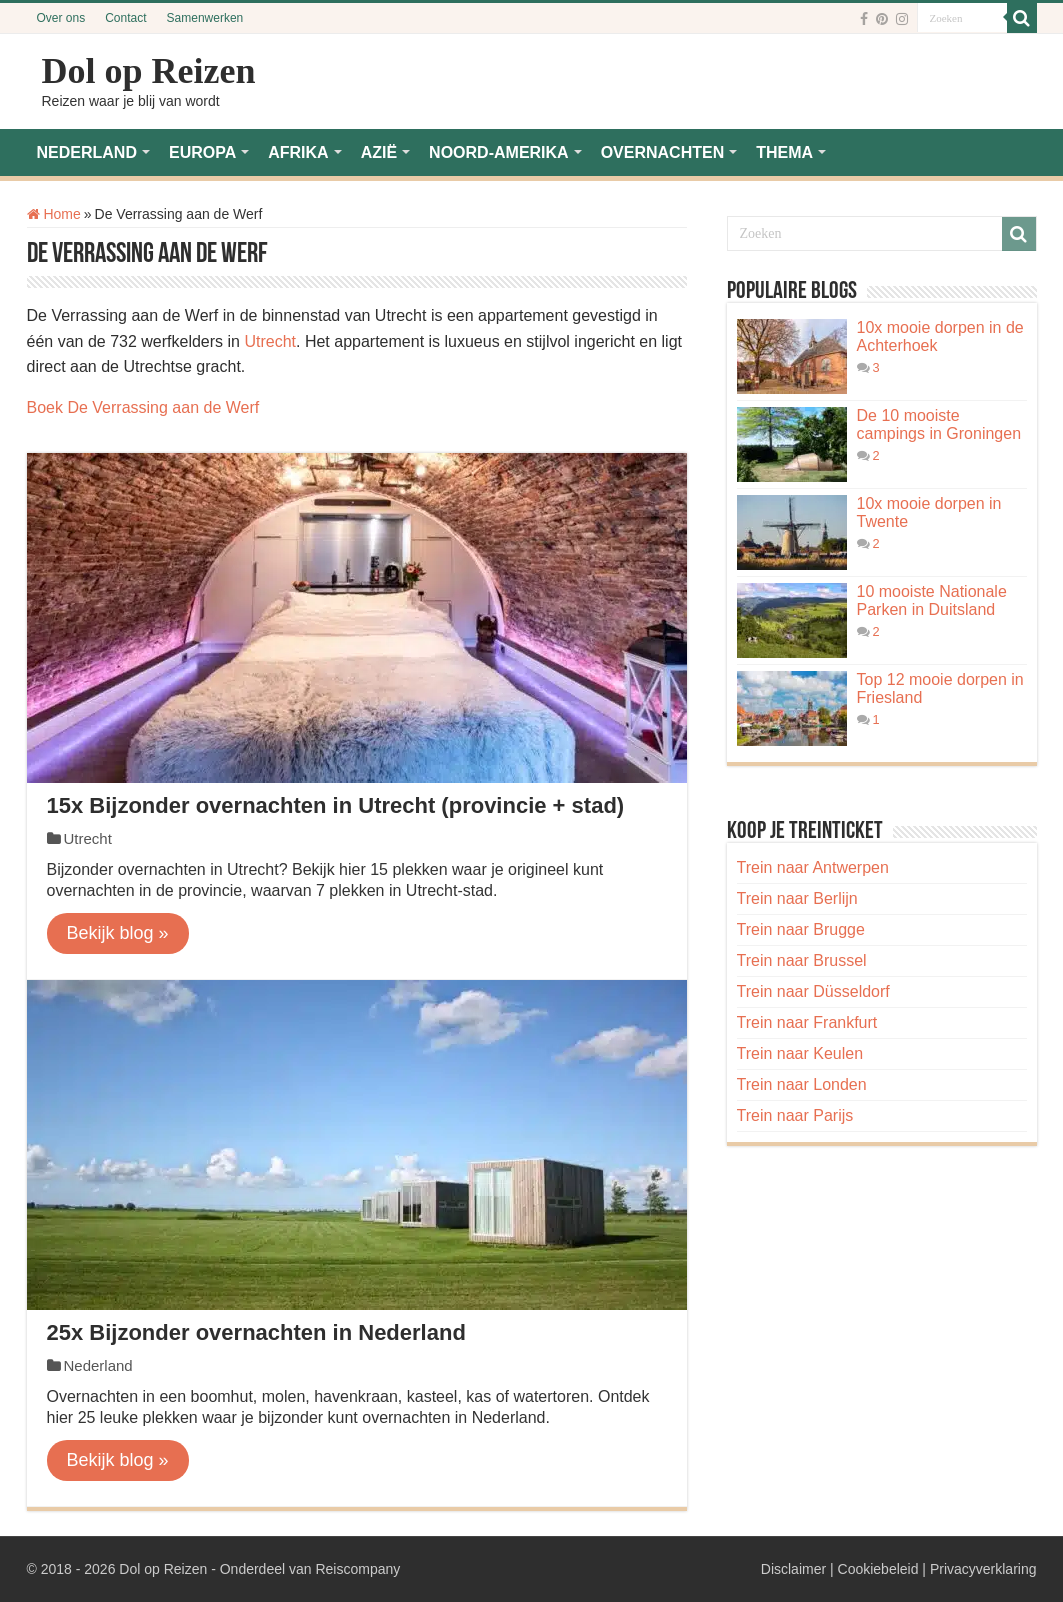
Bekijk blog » (118, 933)
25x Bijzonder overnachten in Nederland (256, 1332)
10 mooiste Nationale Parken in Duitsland (932, 600)
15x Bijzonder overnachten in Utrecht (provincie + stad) (336, 805)
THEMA (784, 152)
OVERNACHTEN (663, 152)
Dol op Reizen (149, 71)
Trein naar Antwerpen (813, 867)
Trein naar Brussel (802, 960)
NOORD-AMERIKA (499, 152)
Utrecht (270, 341)
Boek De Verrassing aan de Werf (143, 407)
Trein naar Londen (802, 1084)
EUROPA (202, 152)
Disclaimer (793, 1569)
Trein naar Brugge (801, 929)
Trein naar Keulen (800, 1053)
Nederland (98, 1365)
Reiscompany (357, 1569)
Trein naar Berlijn (797, 898)
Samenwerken (205, 18)
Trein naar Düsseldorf (813, 991)
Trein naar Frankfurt (807, 1022)
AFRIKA (298, 152)
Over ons (61, 18)
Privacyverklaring (983, 1569)
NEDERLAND (87, 152)
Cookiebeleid (878, 1569)
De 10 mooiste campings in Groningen (939, 424)
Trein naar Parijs (795, 1115)
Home (54, 214)
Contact (125, 18)
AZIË (379, 152)
